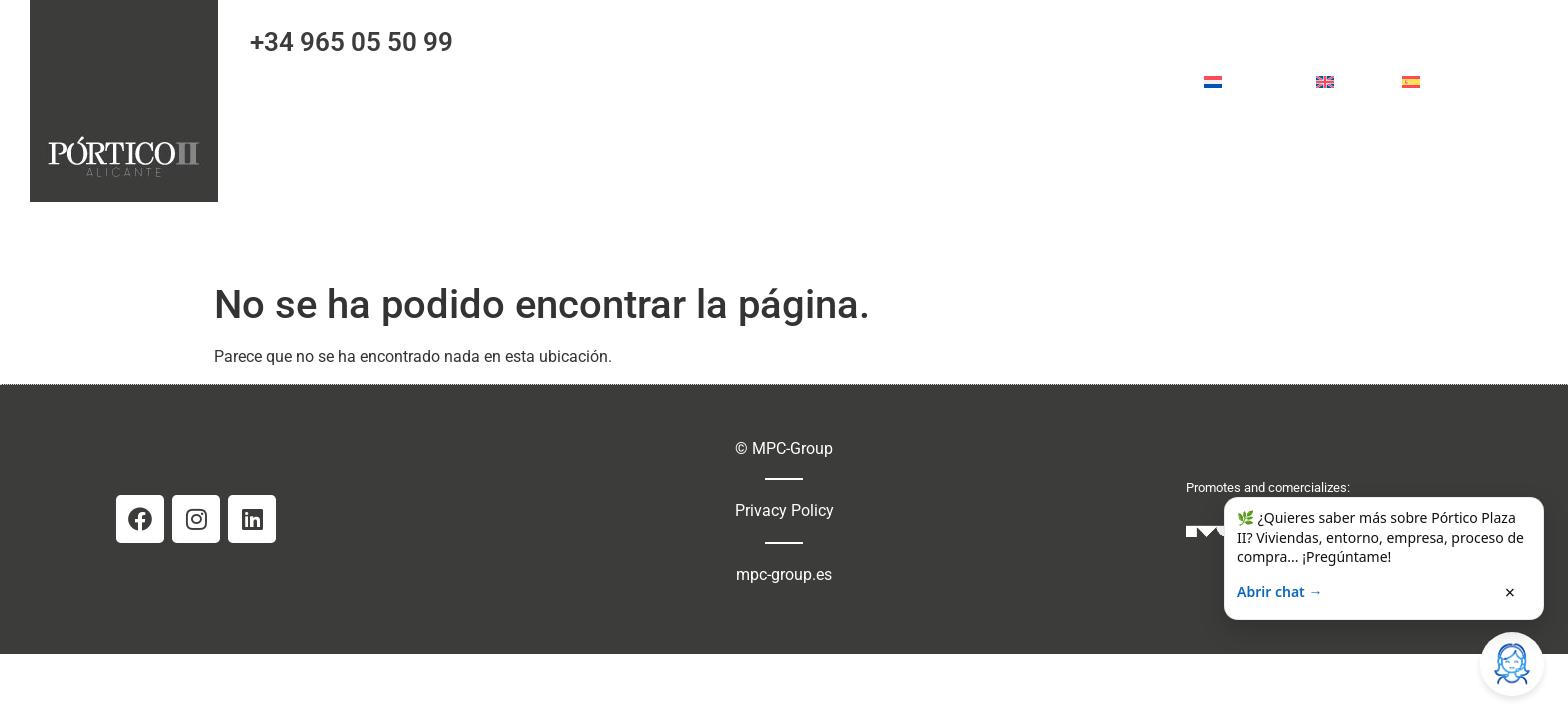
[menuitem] (1249, 82)
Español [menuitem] (1454, 81)
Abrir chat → (1279, 591)
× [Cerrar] (1510, 592)
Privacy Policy (784, 510)
